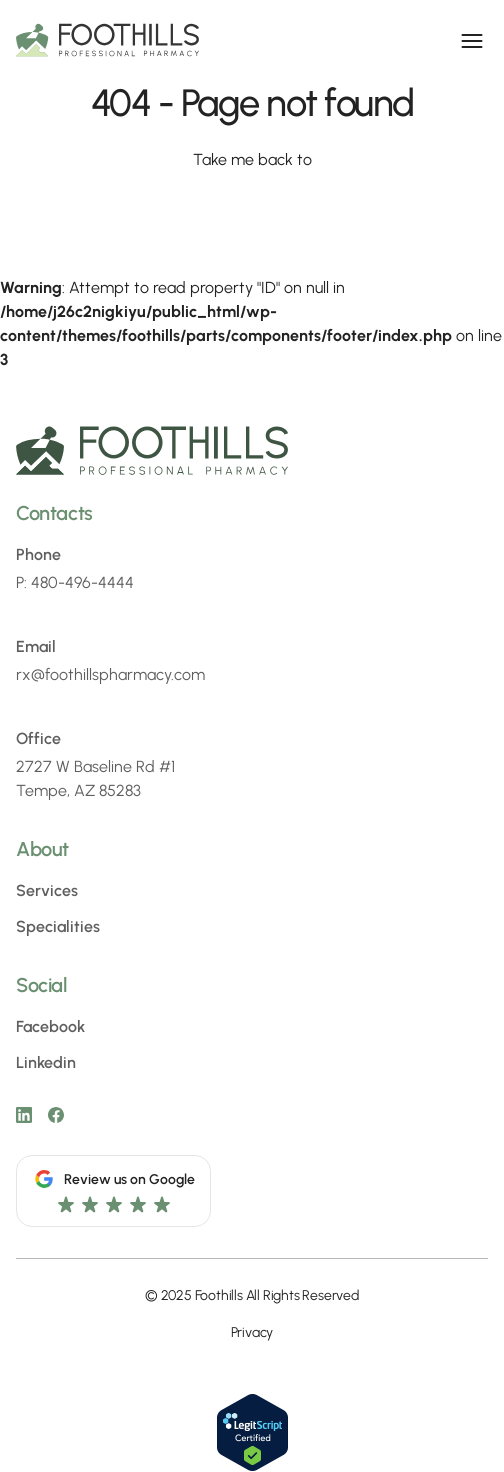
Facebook (50, 1026)
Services (47, 890)
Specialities (58, 926)
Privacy (252, 1332)
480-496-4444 (82, 582)
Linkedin (46, 1062)
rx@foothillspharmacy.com (110, 674)
